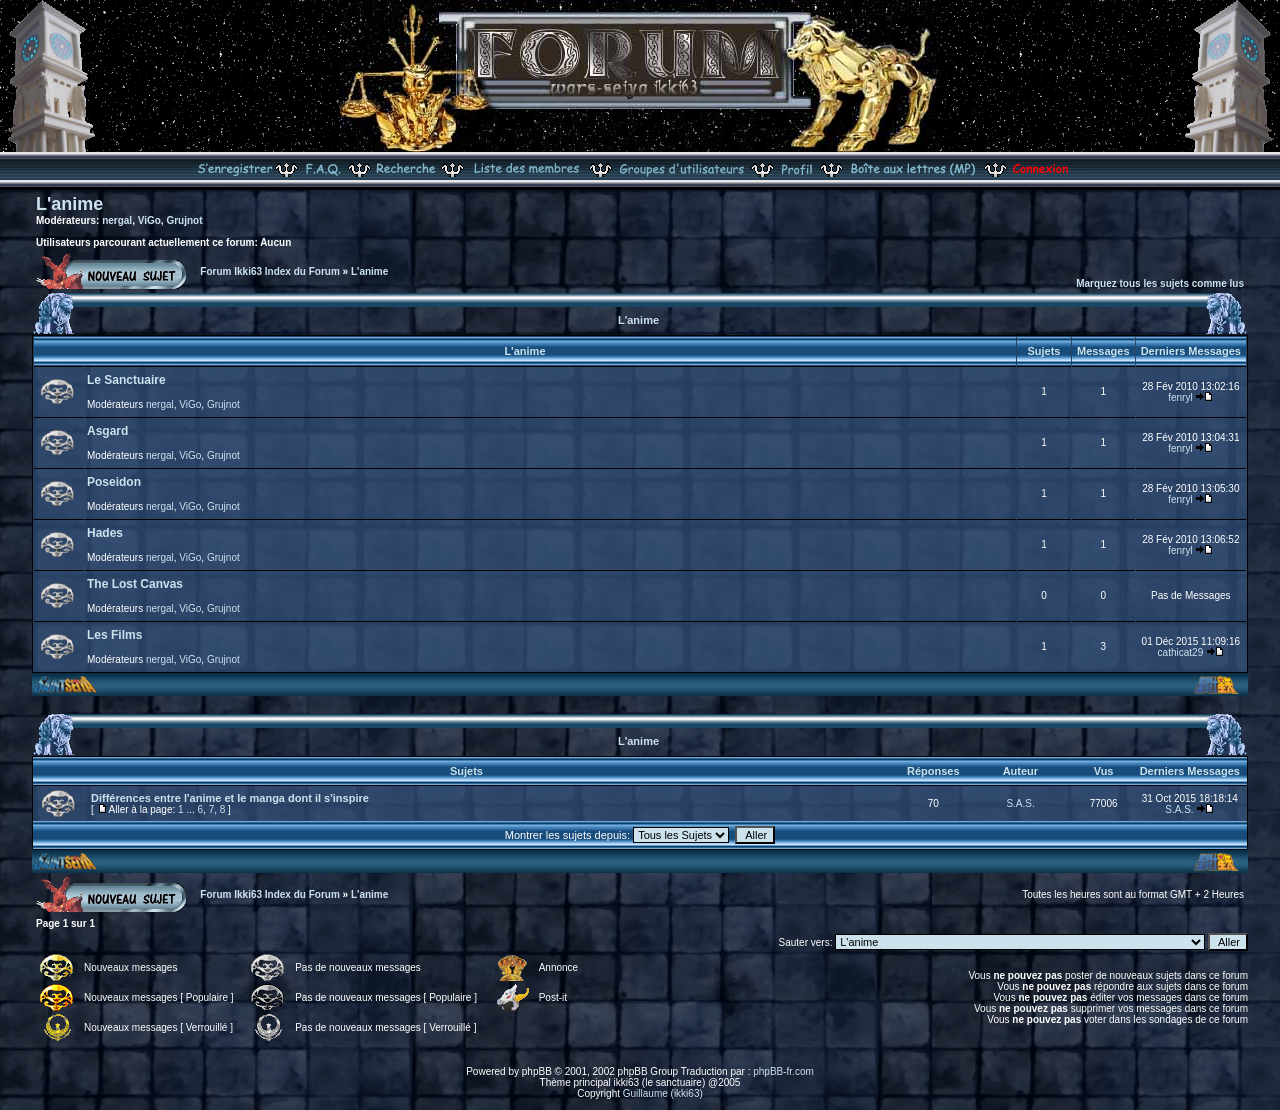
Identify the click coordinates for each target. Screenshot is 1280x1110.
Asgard (107, 431)
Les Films (114, 635)
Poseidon (114, 482)
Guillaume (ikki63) (663, 1093)
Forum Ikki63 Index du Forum (269, 271)
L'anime (69, 204)
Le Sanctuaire (126, 380)
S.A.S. (1020, 803)
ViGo (149, 220)
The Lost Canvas (135, 584)
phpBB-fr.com (783, 1071)
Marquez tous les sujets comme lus (1160, 283)
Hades (105, 533)
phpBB (537, 1071)
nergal (117, 220)
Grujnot (184, 220)
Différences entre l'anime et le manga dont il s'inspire (230, 798)
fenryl (1180, 397)
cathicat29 (1181, 652)
